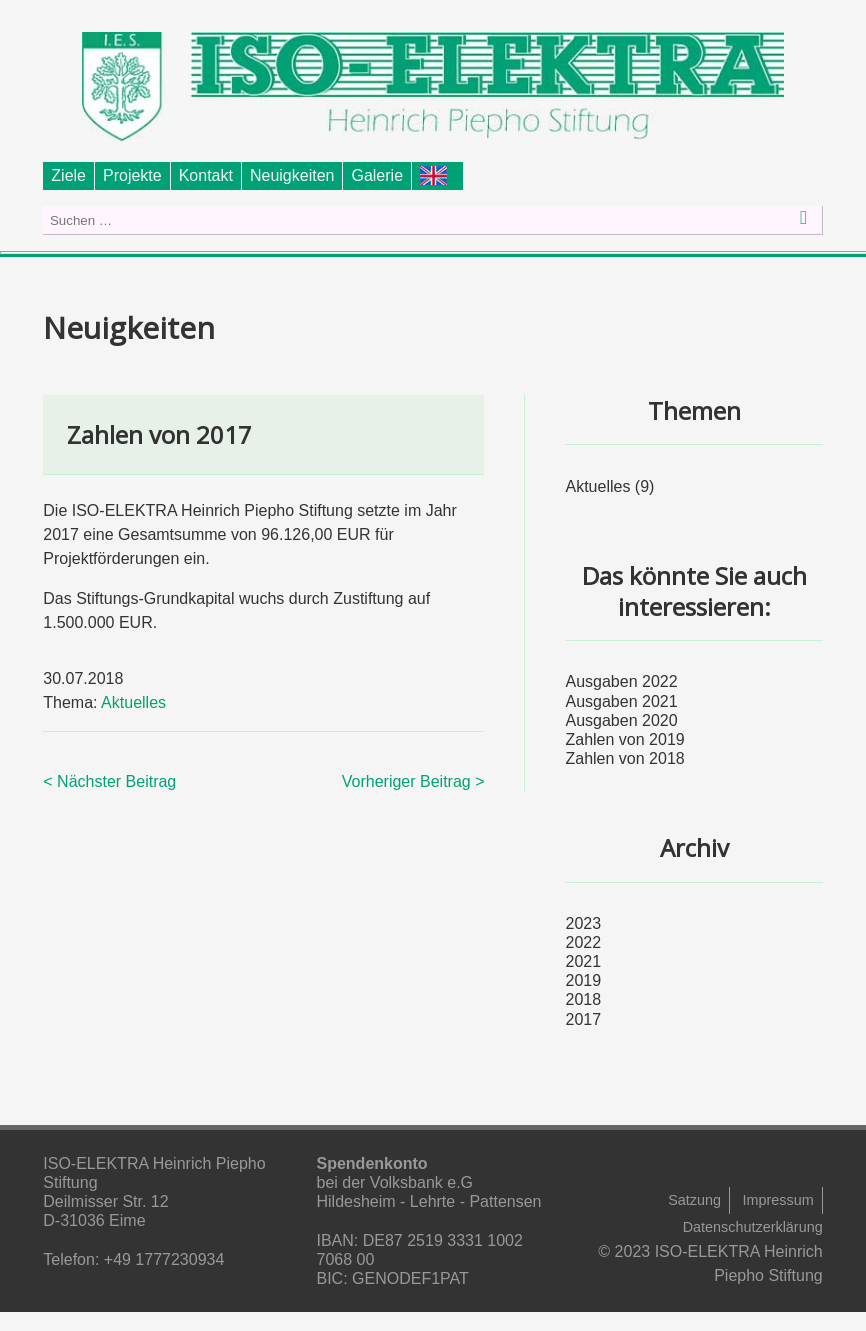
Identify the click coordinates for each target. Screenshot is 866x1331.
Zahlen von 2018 (624, 758)
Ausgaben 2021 (621, 701)
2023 (583, 923)
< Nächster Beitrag (109, 781)
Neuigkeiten (292, 175)
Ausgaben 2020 (621, 720)
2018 (583, 999)
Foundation (437, 175)
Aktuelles (133, 702)
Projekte (132, 175)
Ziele (68, 175)
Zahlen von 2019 (624, 739)
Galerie (377, 175)
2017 (583, 1019)
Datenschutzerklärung (753, 1227)
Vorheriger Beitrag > (413, 781)
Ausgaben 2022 (621, 681)
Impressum (778, 1200)
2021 (583, 961)
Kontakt (206, 175)
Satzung (694, 1200)
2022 (583, 942)
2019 (583, 980)
